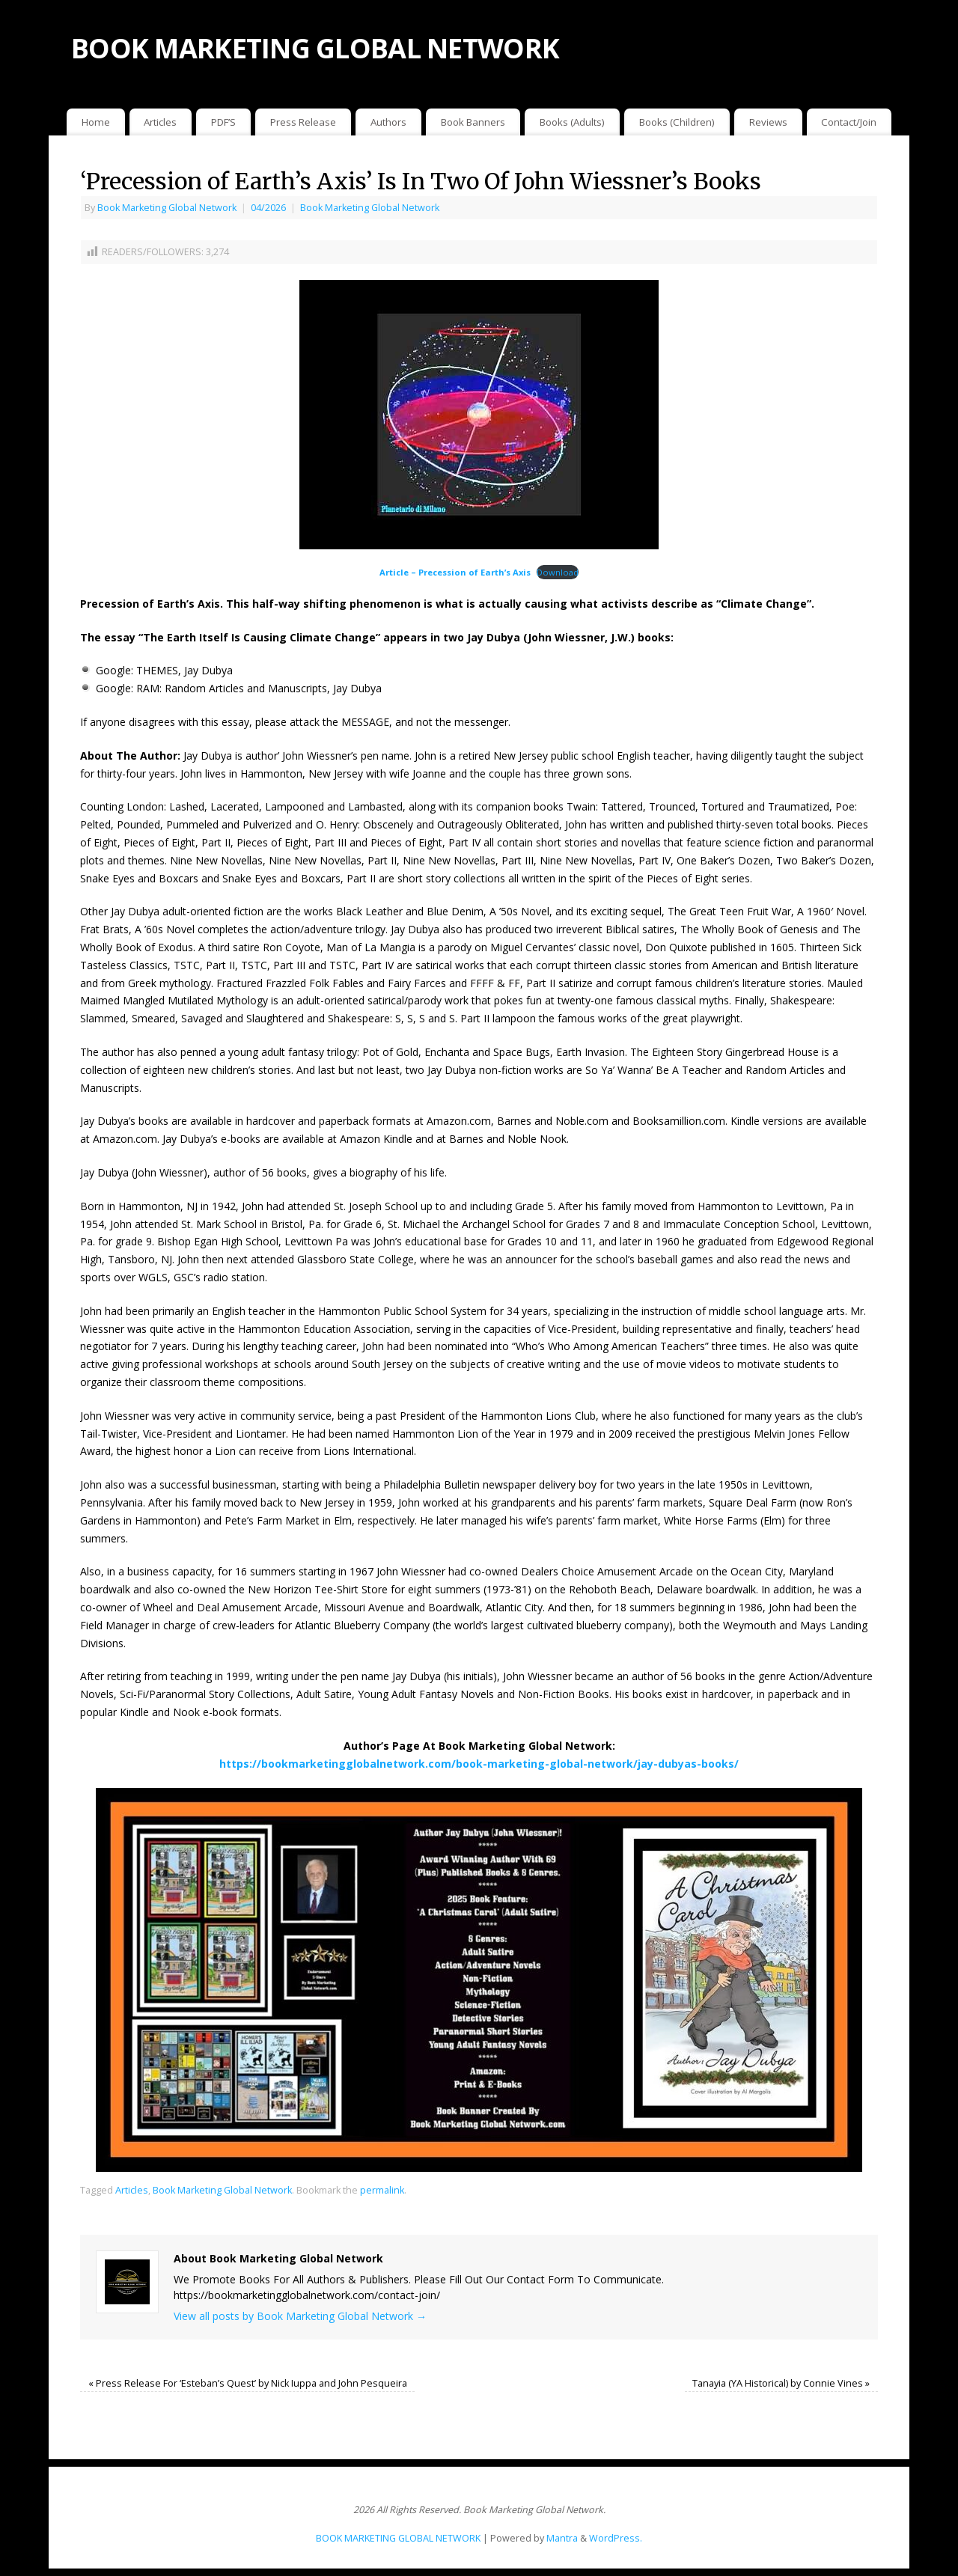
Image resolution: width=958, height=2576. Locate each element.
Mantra (562, 2538)
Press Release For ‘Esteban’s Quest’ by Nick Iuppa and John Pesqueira (247, 2383)
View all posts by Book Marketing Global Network (300, 2316)
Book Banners (473, 122)
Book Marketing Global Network (167, 207)
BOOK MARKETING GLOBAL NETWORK (315, 48)
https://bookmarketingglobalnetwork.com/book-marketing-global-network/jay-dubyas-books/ (479, 1763)
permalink (382, 2190)
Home (96, 122)
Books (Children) (677, 122)
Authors (388, 122)
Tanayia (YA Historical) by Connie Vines (781, 2383)
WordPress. (615, 2538)
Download (558, 572)
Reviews (768, 122)
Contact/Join (848, 122)
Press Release (303, 122)
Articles (160, 122)
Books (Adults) (572, 122)
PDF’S (223, 122)
